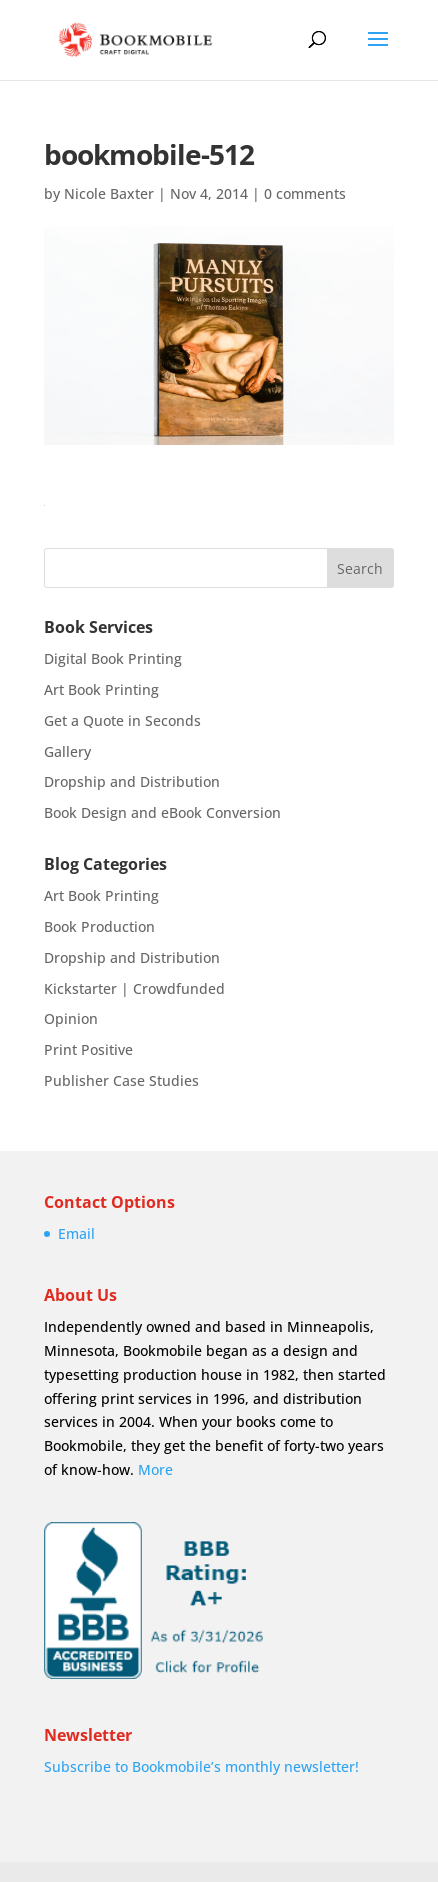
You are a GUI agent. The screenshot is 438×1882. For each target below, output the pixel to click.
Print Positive (88, 1049)
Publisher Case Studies (121, 1080)
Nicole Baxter (109, 193)
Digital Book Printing (113, 658)
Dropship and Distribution (132, 781)
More (155, 1469)
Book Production (99, 926)
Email (76, 1233)
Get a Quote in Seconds (122, 720)
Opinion (71, 1018)
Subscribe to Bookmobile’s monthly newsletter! (201, 1766)
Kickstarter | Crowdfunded (134, 988)
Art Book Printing (101, 689)
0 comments (305, 193)
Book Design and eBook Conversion (162, 812)
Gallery (67, 751)
